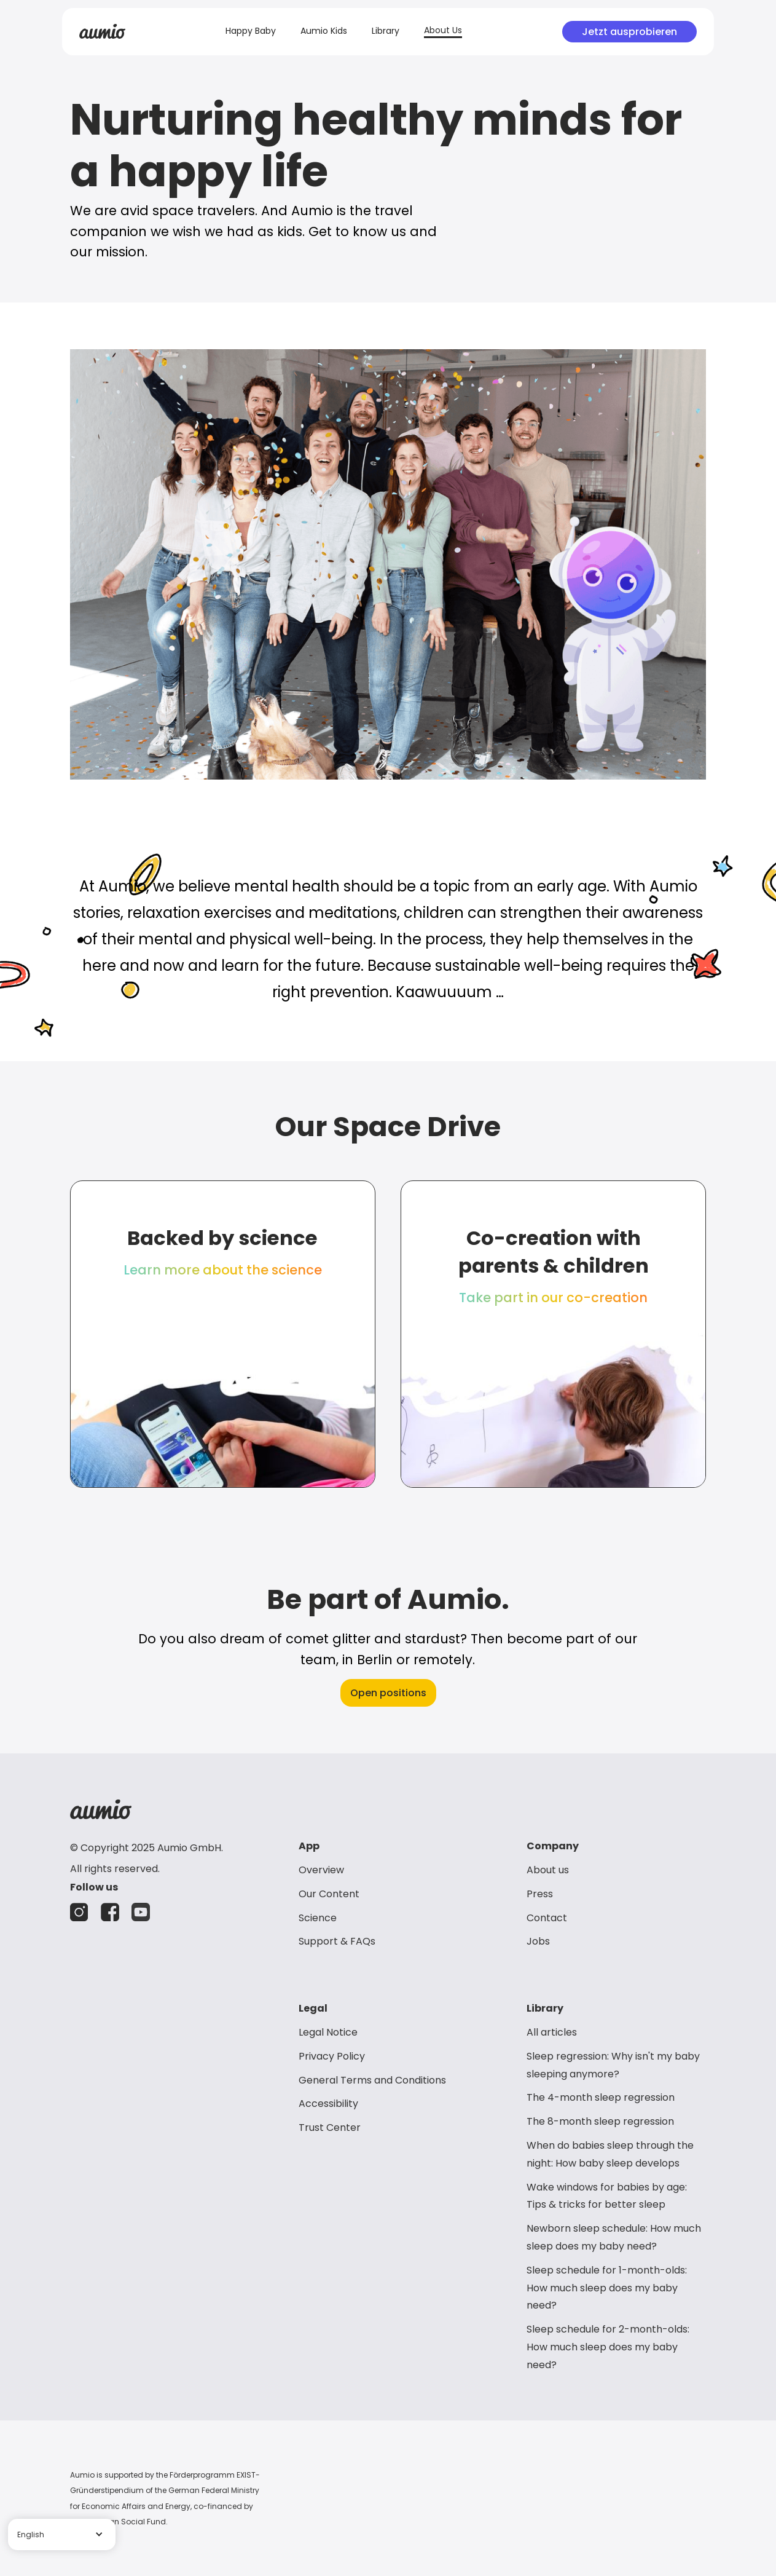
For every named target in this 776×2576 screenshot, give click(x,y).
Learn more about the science (222, 1270)
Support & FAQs (337, 1941)
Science (318, 1918)
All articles (552, 2032)
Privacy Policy (332, 2056)
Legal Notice (328, 2032)
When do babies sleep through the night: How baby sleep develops (610, 2154)
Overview (321, 1870)
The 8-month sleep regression (600, 2121)
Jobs (538, 1941)
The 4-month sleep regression (601, 2097)
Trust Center (330, 2127)
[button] (62, 2535)
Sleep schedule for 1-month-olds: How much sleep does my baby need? (607, 2288)
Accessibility (328, 2103)
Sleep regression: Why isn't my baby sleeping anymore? (613, 2065)
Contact (547, 1918)
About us (548, 1870)
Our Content (329, 1894)
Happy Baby (250, 31)
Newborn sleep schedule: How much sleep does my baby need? (614, 2237)
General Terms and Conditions (372, 2080)
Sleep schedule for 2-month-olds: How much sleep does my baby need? (608, 2347)
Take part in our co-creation (553, 1297)
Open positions (388, 1693)
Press (540, 1894)
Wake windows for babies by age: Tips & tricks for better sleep (607, 2196)
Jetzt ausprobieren (629, 32)
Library (385, 31)
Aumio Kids (323, 31)
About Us (443, 30)
